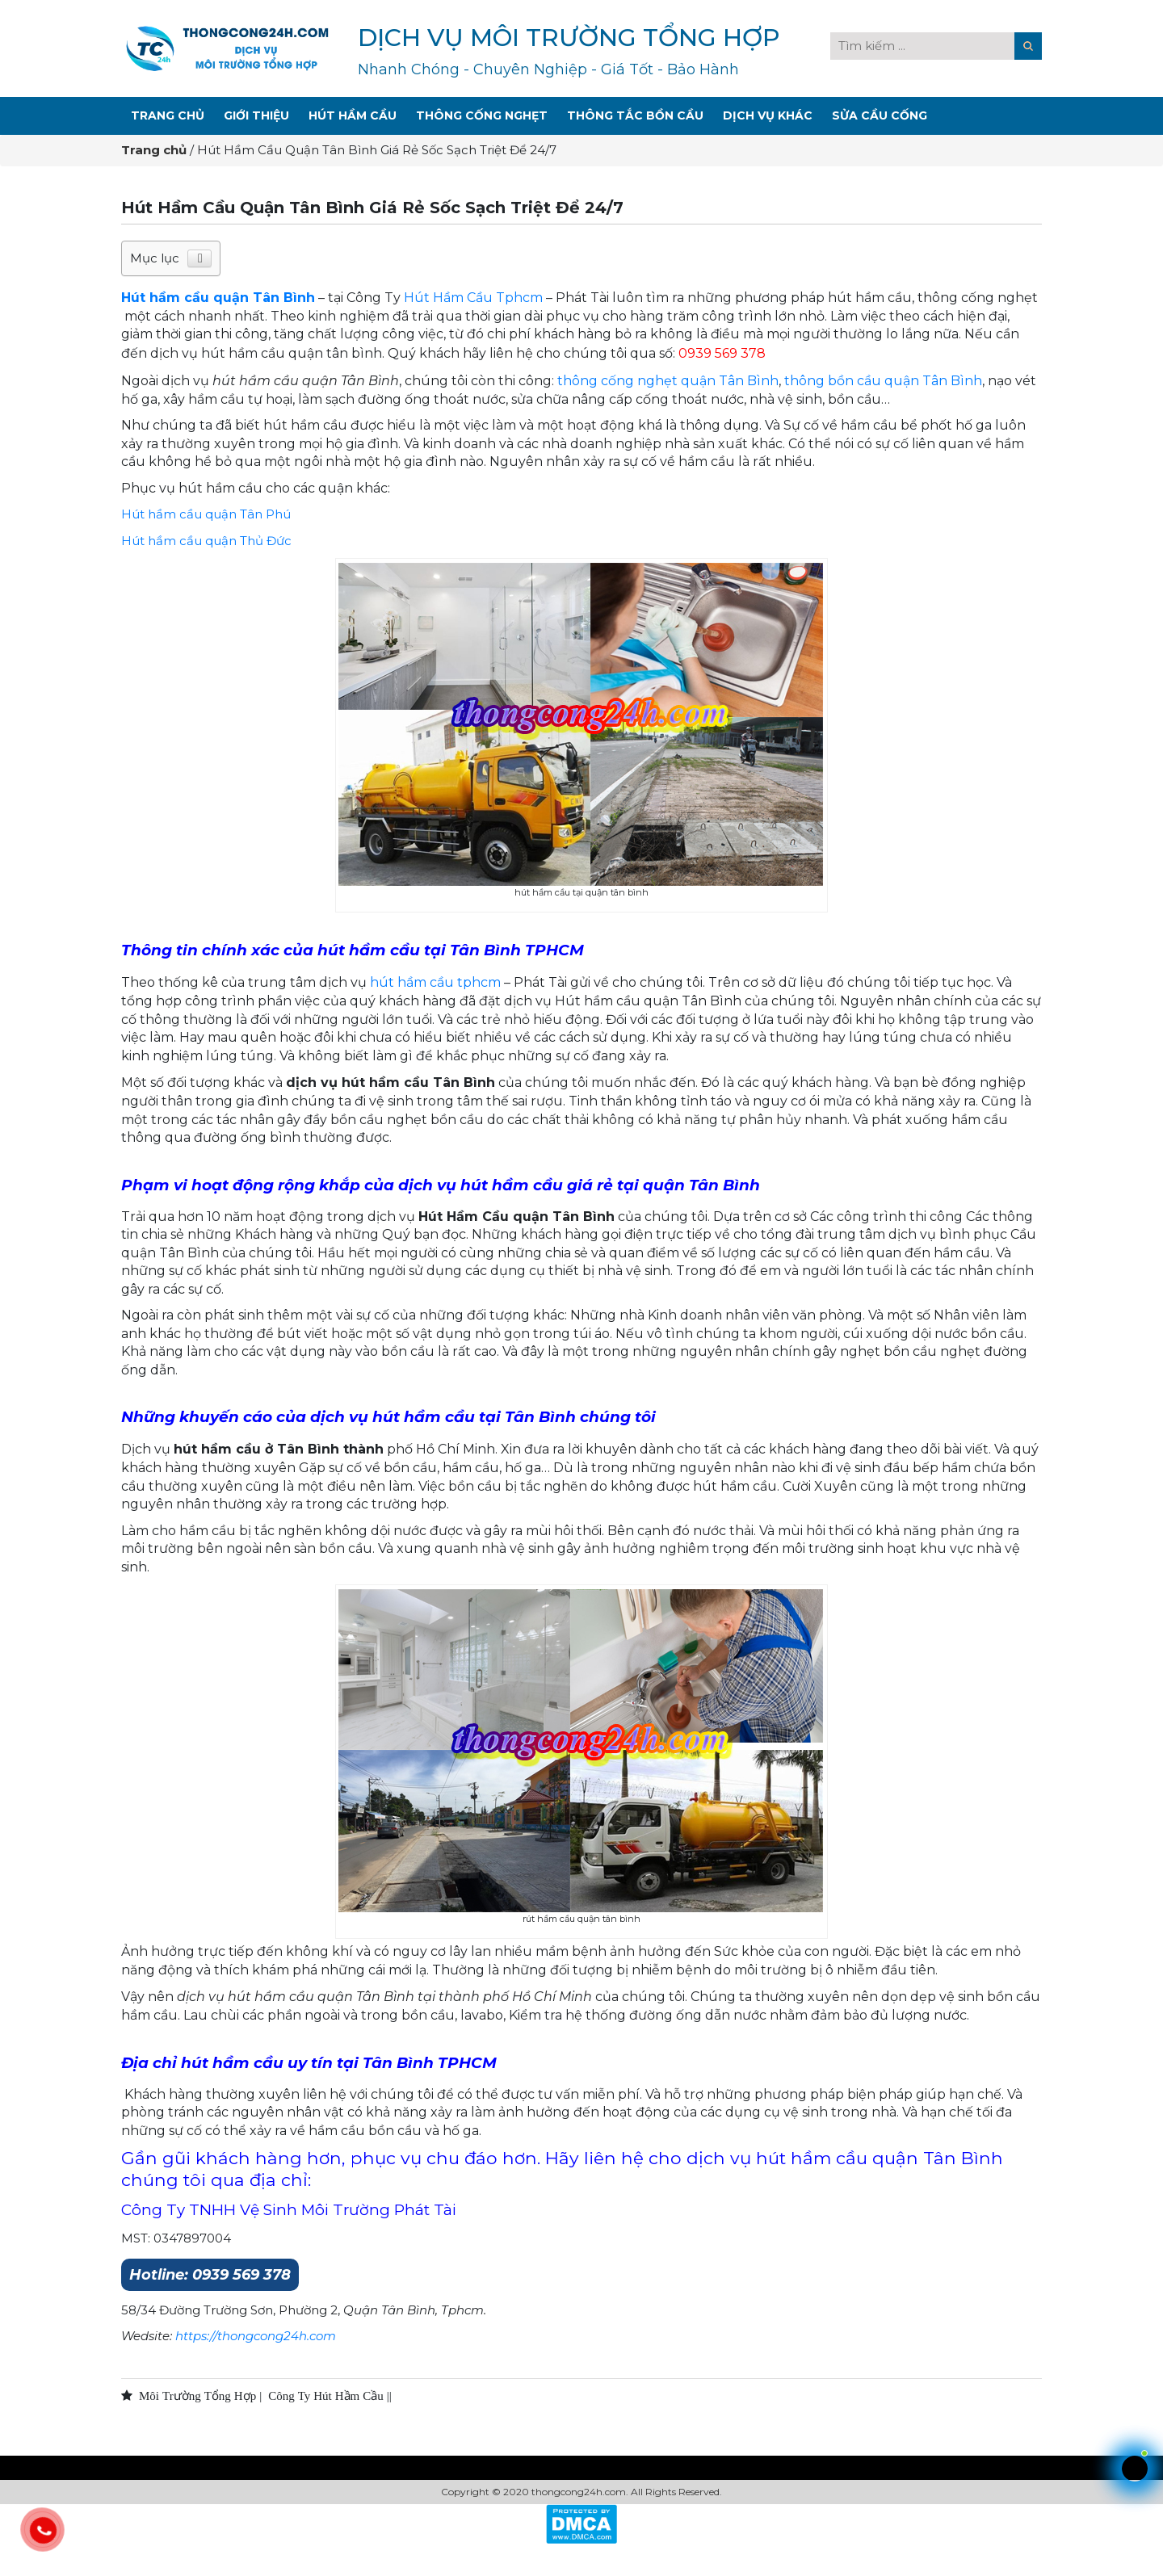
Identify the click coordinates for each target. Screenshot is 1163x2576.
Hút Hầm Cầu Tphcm (473, 297)
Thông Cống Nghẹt (482, 115)
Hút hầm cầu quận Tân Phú (206, 514)
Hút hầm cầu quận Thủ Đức (206, 540)
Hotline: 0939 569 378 (210, 2275)
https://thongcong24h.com (255, 2335)
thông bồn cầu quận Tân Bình (883, 380)
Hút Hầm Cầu (353, 115)
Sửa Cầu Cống (879, 115)
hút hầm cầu (413, 982)
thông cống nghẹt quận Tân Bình (668, 380)
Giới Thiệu (256, 115)
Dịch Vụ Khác (767, 115)
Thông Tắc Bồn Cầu (635, 115)
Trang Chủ (167, 115)
